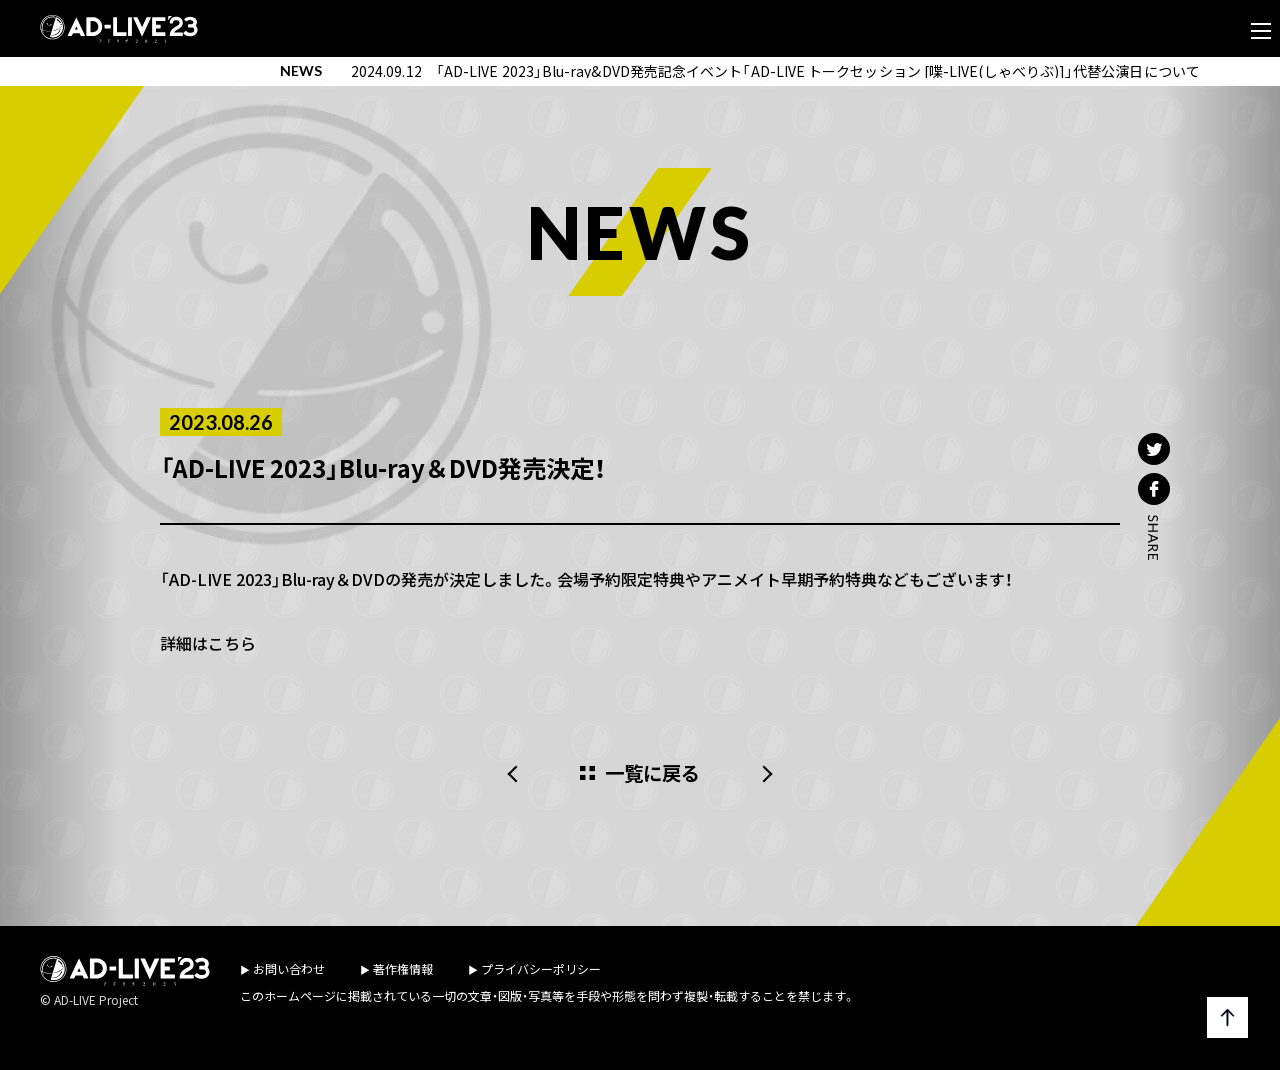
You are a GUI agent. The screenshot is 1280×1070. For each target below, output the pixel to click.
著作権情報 (403, 968)
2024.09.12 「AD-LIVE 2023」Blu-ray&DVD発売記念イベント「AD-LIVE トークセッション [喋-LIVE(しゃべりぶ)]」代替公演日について (775, 71)
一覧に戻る (653, 773)
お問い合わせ (289, 968)
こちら (232, 643)
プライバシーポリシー (541, 968)
